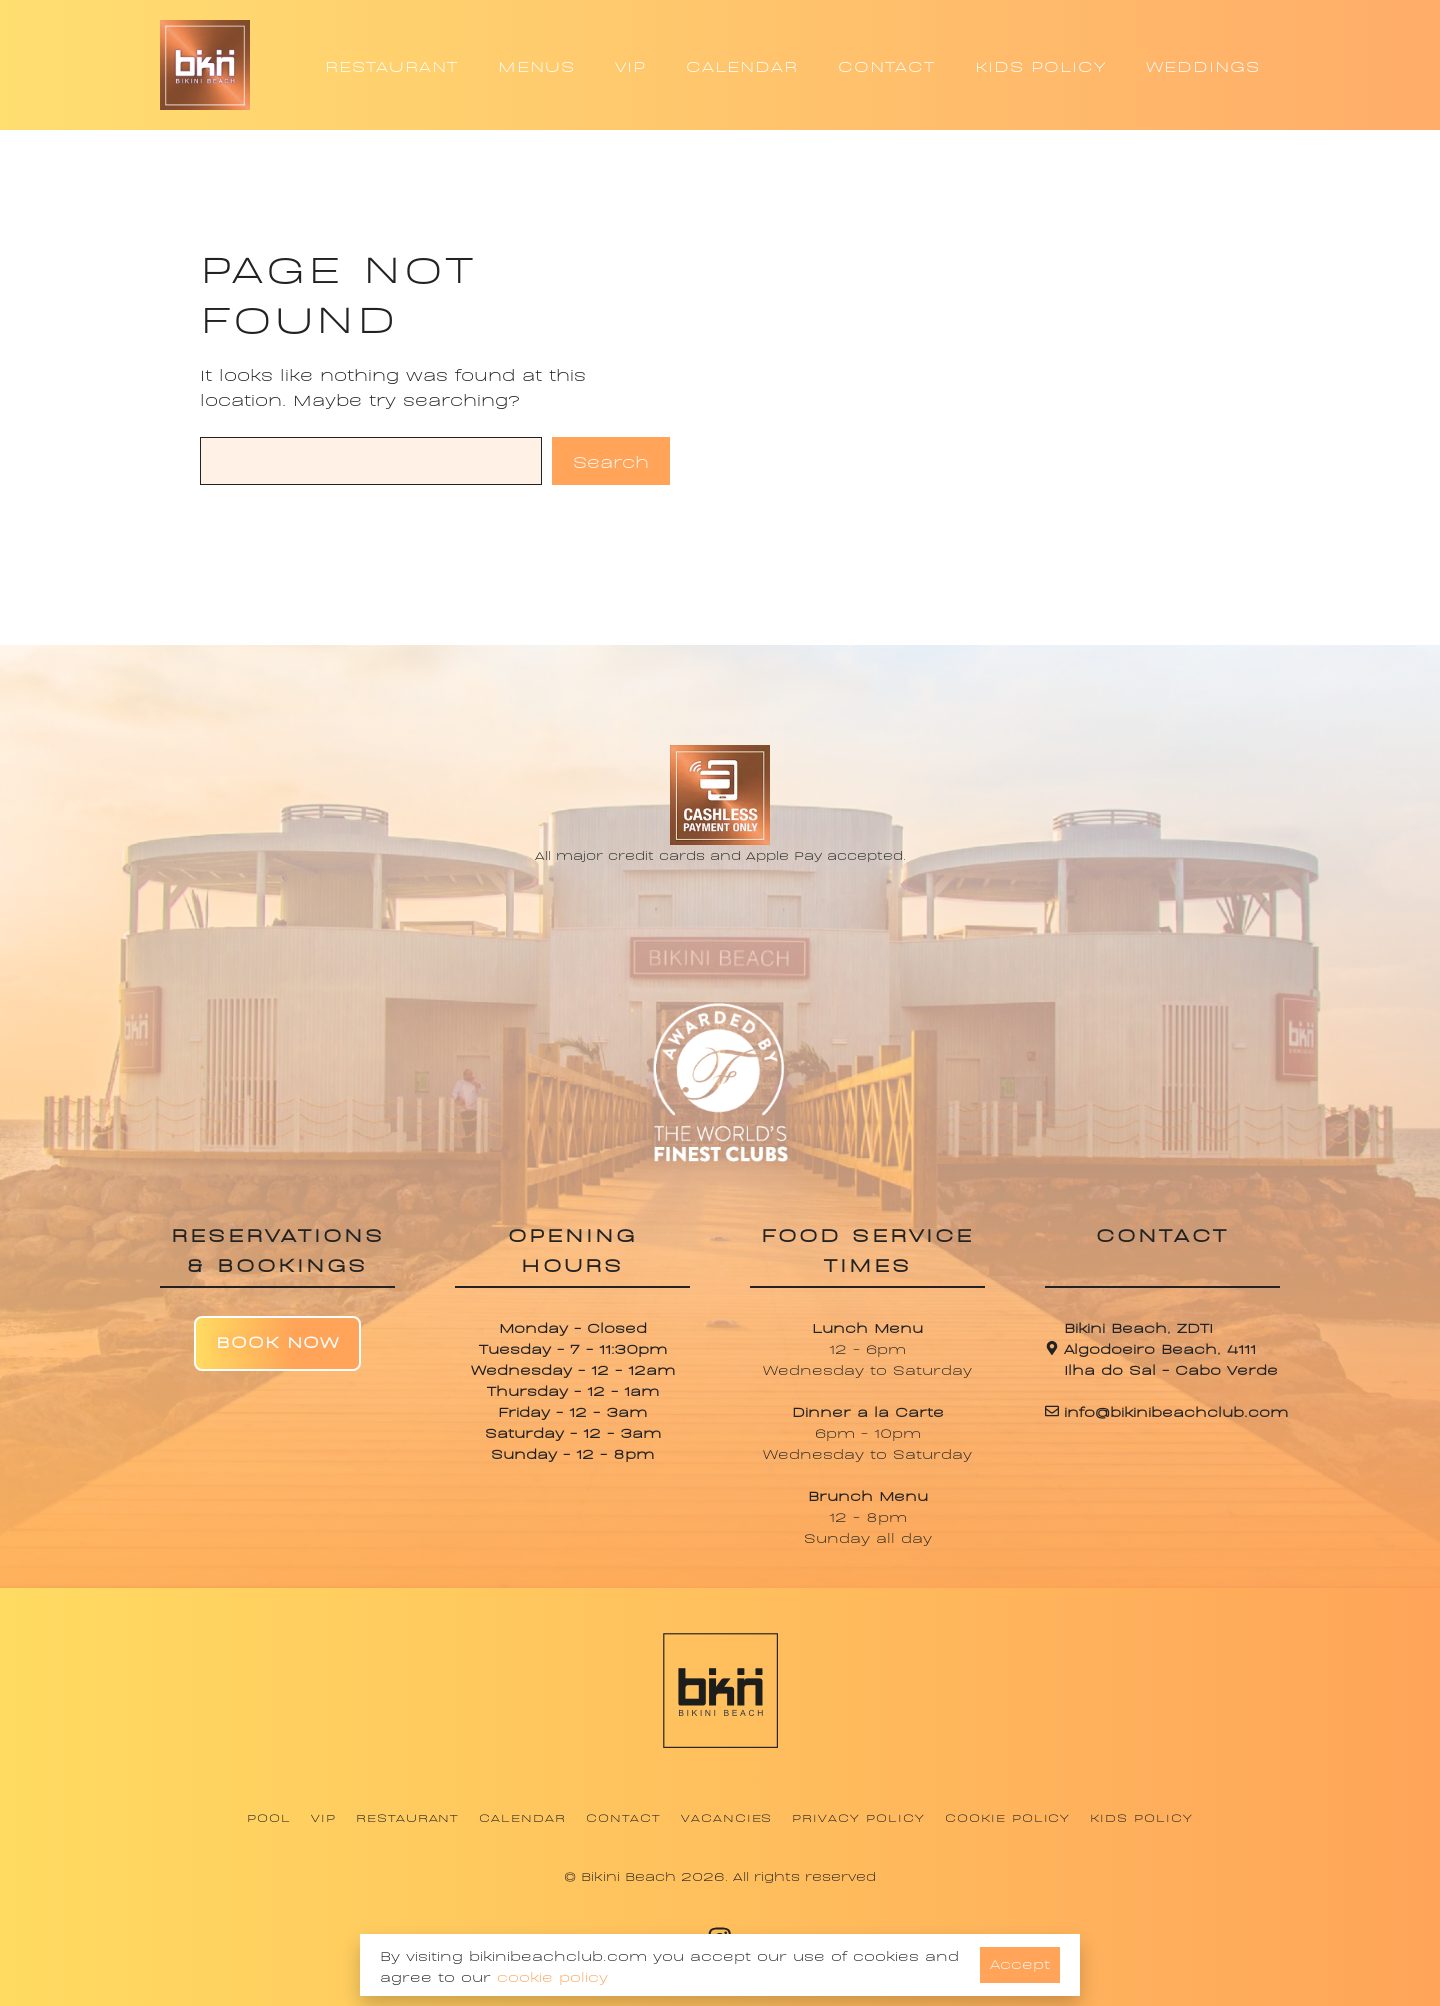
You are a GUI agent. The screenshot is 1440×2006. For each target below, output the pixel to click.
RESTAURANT (391, 65)
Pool (269, 1817)
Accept (1020, 1962)
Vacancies (727, 1817)
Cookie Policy (1007, 1817)
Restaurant (408, 1817)
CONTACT (886, 65)
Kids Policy (1141, 1817)
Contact (623, 1817)
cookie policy (552, 1975)
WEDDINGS (1203, 65)
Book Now (277, 1340)
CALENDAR (742, 65)
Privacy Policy (858, 1817)
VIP (630, 65)
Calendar (522, 1817)
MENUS (536, 65)
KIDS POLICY (1040, 65)
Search (611, 460)
